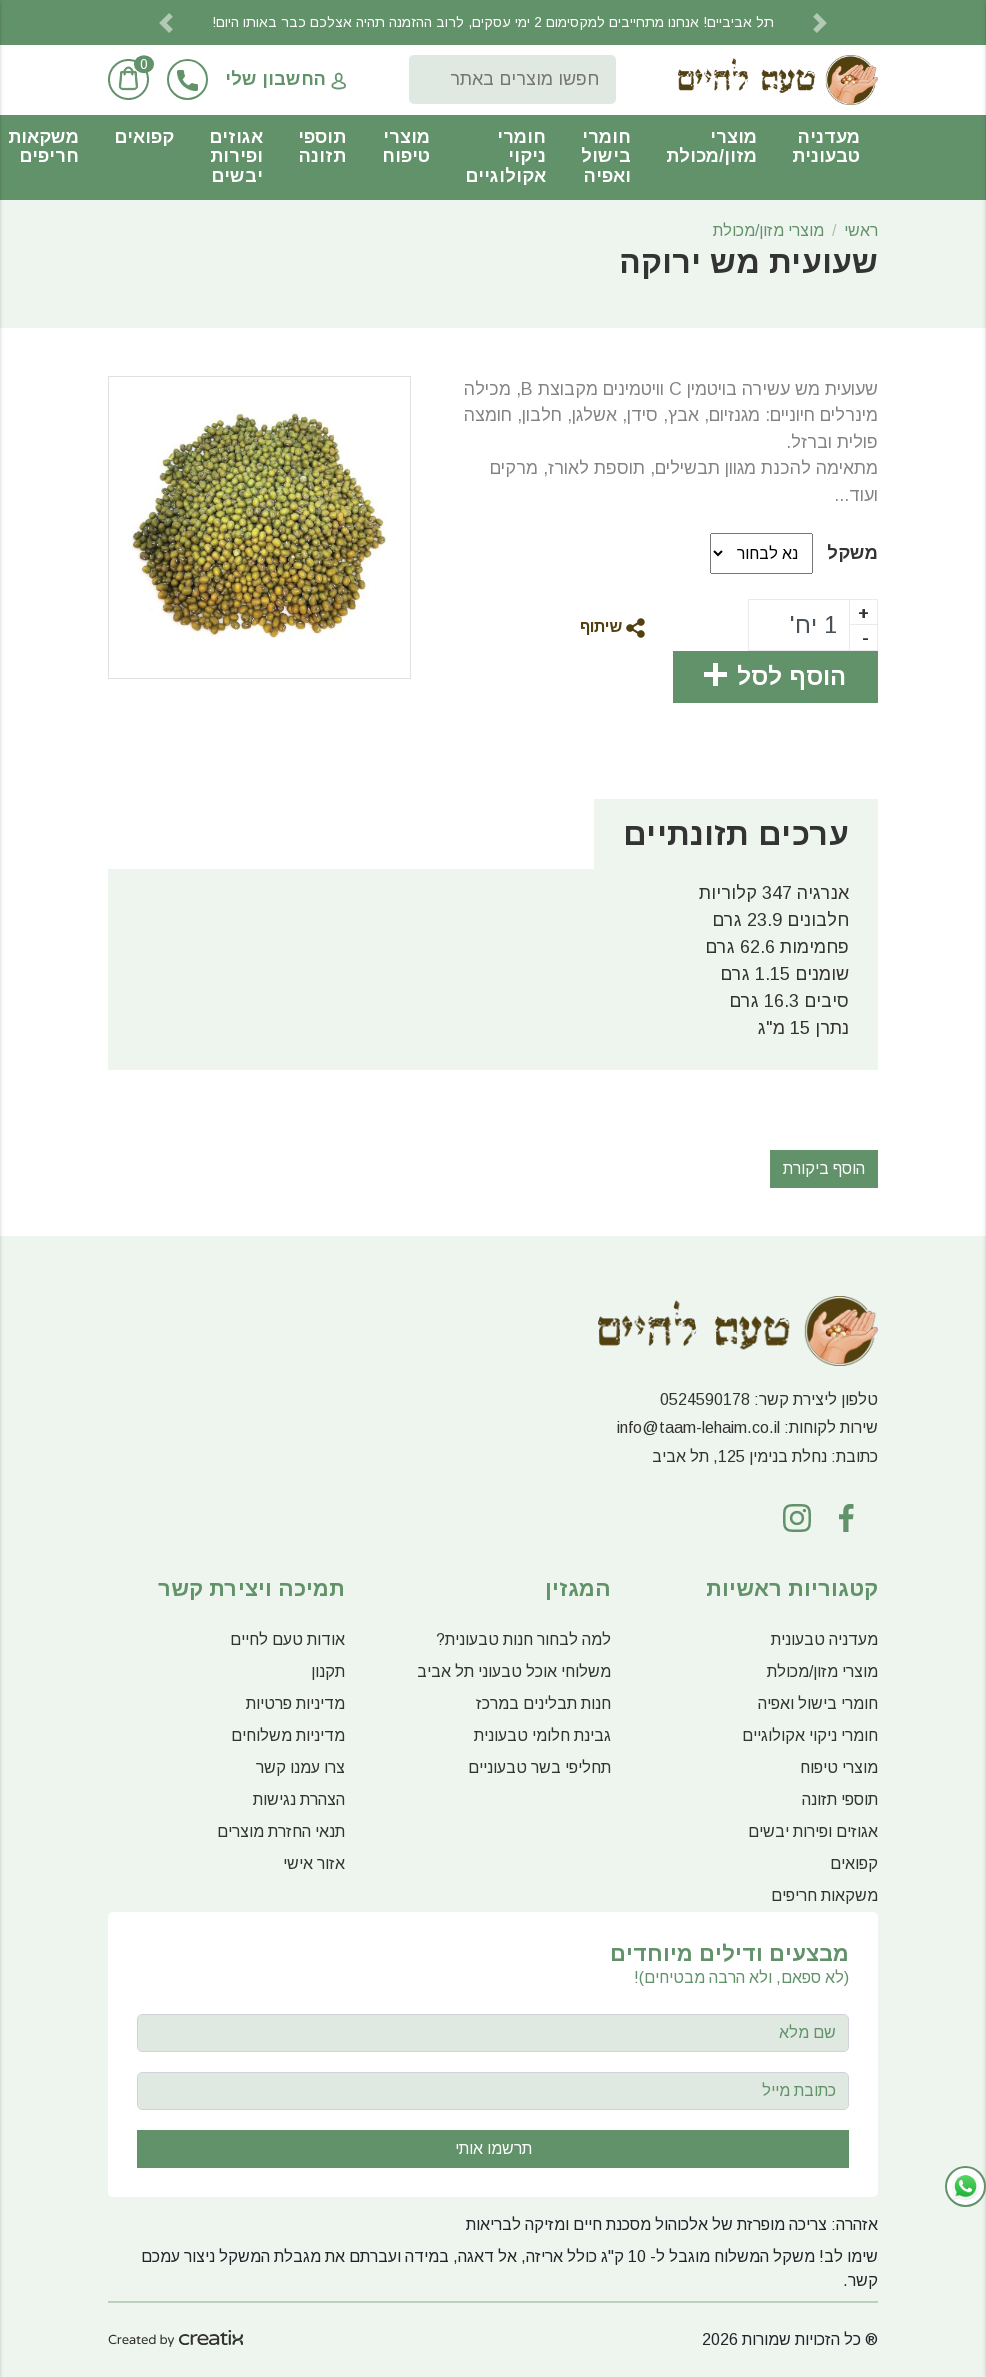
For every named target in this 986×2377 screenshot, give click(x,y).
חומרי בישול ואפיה (606, 157)
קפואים (144, 137)
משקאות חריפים (824, 1895)
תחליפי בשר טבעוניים (539, 1767)
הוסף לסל (791, 676)
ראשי (861, 230)
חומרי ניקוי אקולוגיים (505, 157)
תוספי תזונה (322, 147)
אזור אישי (314, 1863)
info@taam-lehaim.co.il (698, 1427)
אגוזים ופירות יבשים (236, 157)
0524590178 (705, 1399)
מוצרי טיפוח (406, 147)
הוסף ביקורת (824, 1168)
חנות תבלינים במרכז (543, 1703)
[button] (166, 22)
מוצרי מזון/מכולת (711, 147)
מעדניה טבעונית (826, 147)
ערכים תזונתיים (736, 834)
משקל (852, 553)
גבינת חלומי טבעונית (542, 1735)
